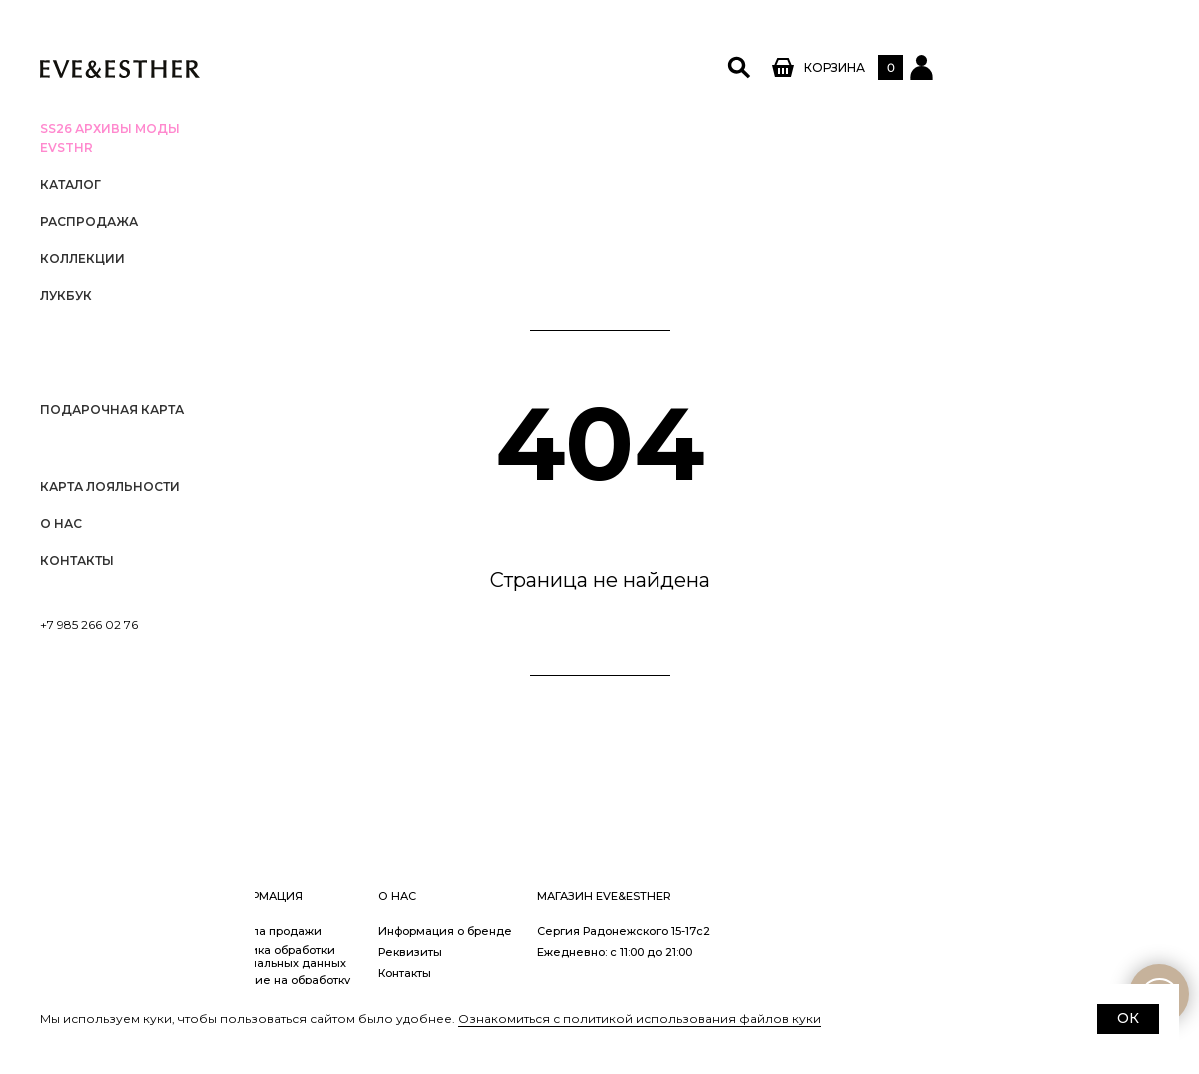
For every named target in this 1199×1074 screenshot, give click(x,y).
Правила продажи (523, 931)
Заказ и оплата (350, 952)
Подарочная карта (112, 409)
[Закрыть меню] (230, 25)
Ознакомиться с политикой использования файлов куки (639, 1018)
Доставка (334, 973)
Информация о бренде (700, 931)
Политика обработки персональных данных (535, 956)
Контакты (77, 560)
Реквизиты (665, 952)
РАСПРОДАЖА (89, 221)
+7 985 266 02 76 (89, 624)
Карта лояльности (110, 486)
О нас (61, 523)
